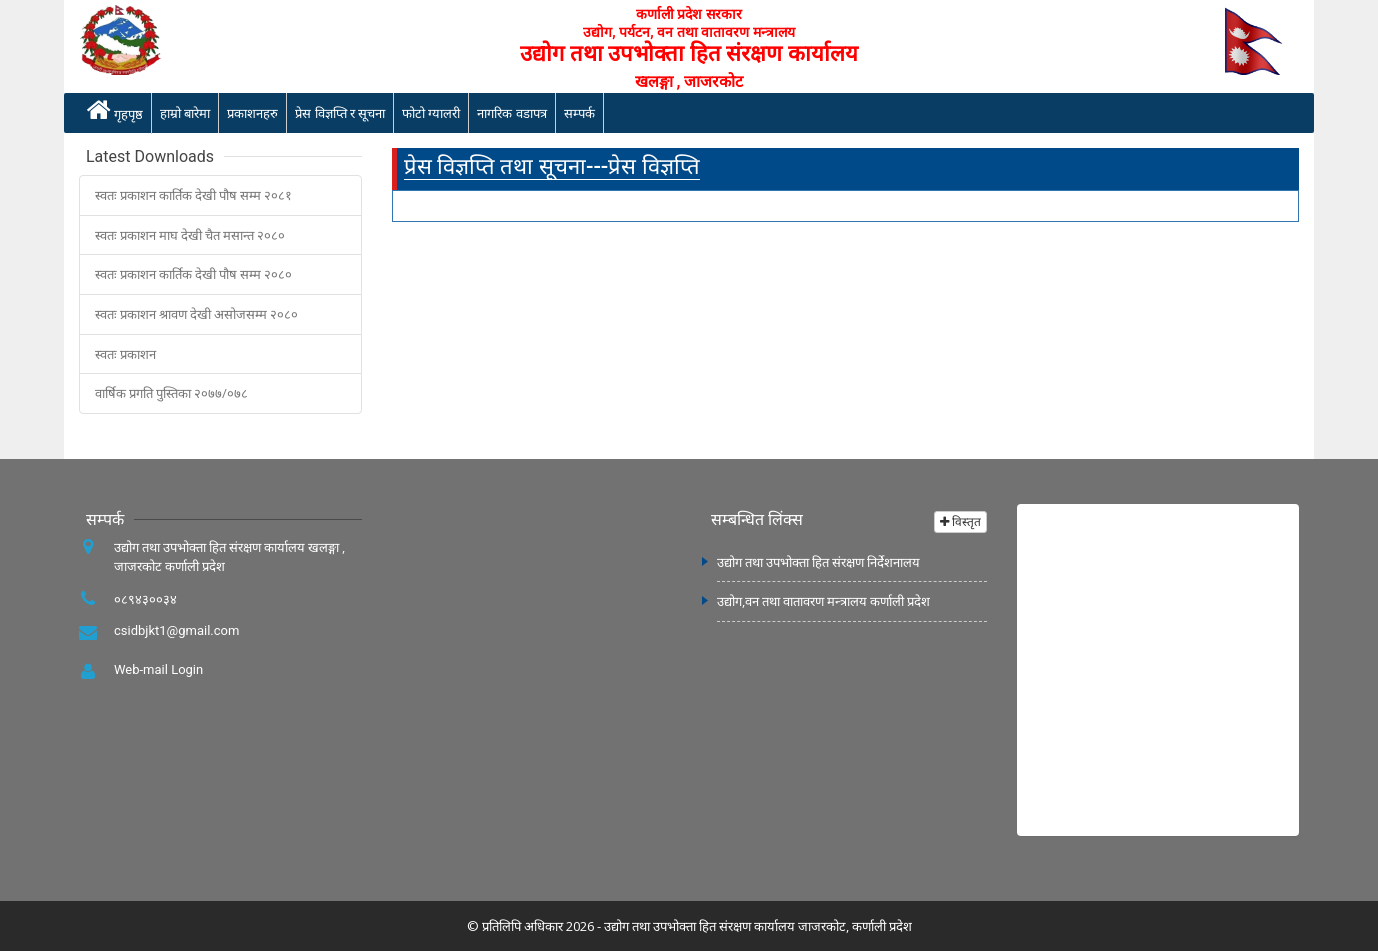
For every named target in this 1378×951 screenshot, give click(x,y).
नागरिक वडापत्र (511, 113)
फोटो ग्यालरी (431, 113)
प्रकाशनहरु (252, 113)
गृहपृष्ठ (115, 110)
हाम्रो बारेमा (185, 113)
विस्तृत (960, 521)
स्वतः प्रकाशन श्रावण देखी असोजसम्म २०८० (196, 314)
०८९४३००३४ (145, 599)
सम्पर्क (579, 113)
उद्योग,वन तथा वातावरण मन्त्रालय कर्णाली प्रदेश (823, 601)
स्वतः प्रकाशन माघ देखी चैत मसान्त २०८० (190, 235)
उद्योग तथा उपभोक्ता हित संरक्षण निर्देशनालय (818, 562)
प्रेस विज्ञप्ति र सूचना (340, 113)
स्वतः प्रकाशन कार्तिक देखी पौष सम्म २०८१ (193, 195)
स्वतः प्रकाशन (125, 354)
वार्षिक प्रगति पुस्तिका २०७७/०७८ (171, 393)
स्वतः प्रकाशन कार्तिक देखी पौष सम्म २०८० (193, 274)
